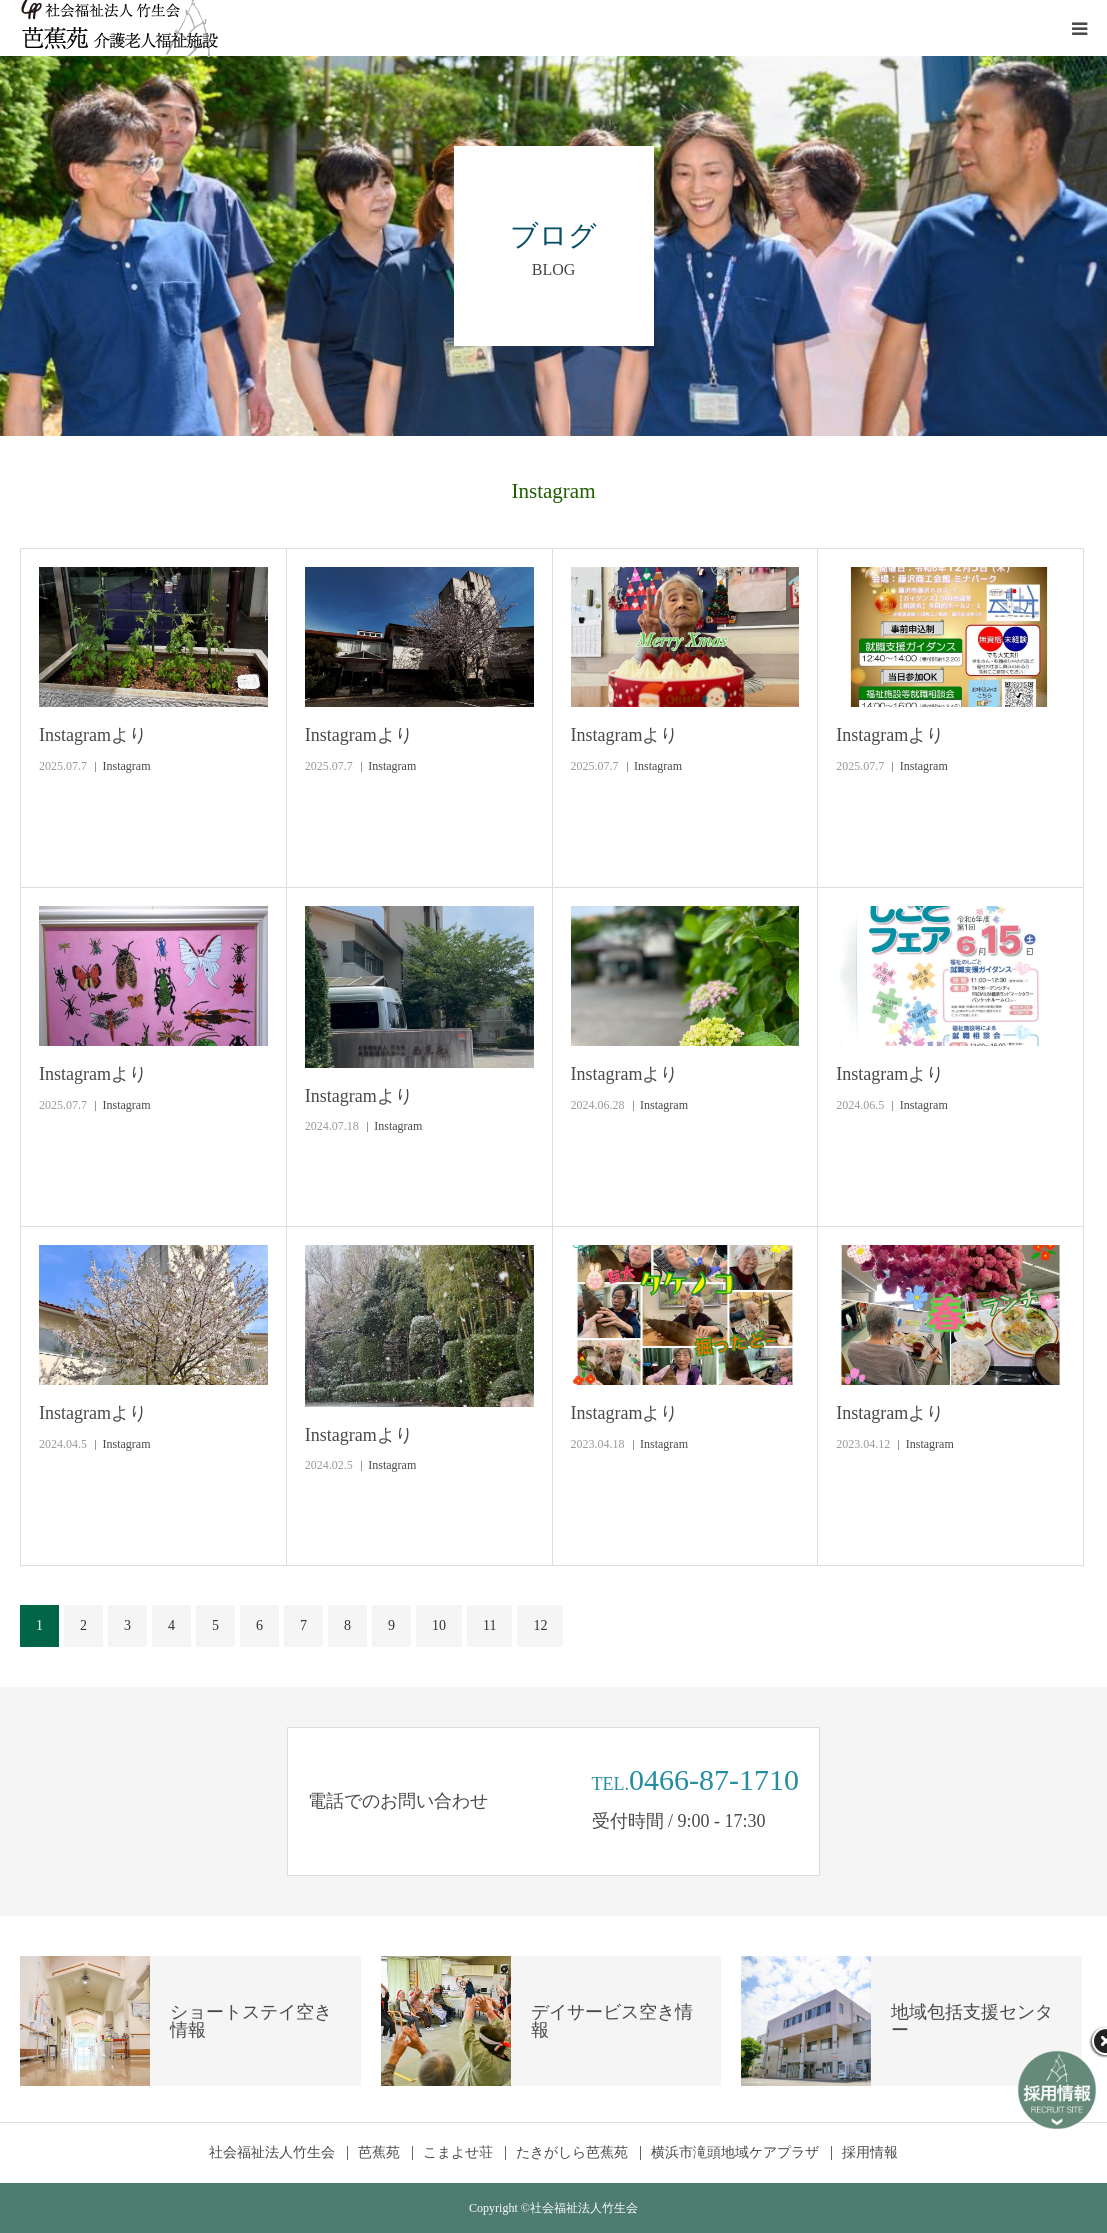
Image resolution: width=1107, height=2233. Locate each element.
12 (540, 1625)
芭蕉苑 (379, 2153)
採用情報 (870, 2153)
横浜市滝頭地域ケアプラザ (735, 2153)
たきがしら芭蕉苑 (572, 2153)
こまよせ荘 (458, 2153)
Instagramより (93, 735)
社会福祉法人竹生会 (272, 2153)
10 (439, 1625)
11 (489, 1625)
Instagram (127, 766)
